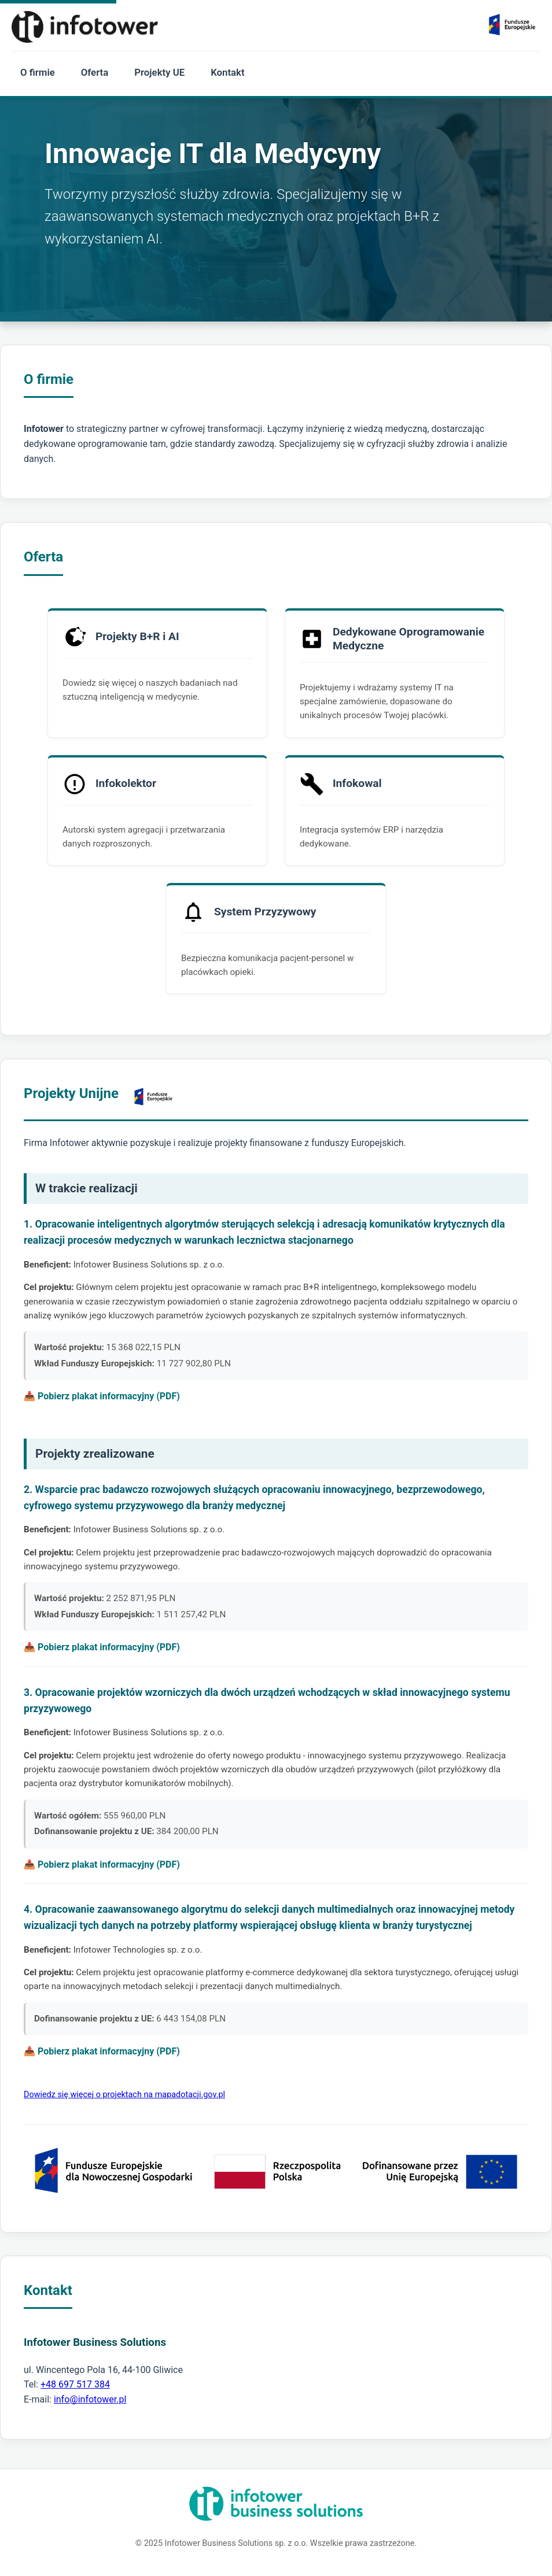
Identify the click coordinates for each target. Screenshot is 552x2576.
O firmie (37, 72)
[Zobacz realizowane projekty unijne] (512, 27)
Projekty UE (159, 72)
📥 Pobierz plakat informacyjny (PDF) (102, 1396)
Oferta (94, 72)
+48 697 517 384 (75, 2384)
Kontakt (227, 72)
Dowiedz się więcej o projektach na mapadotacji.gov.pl (124, 2095)
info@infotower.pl (90, 2399)
